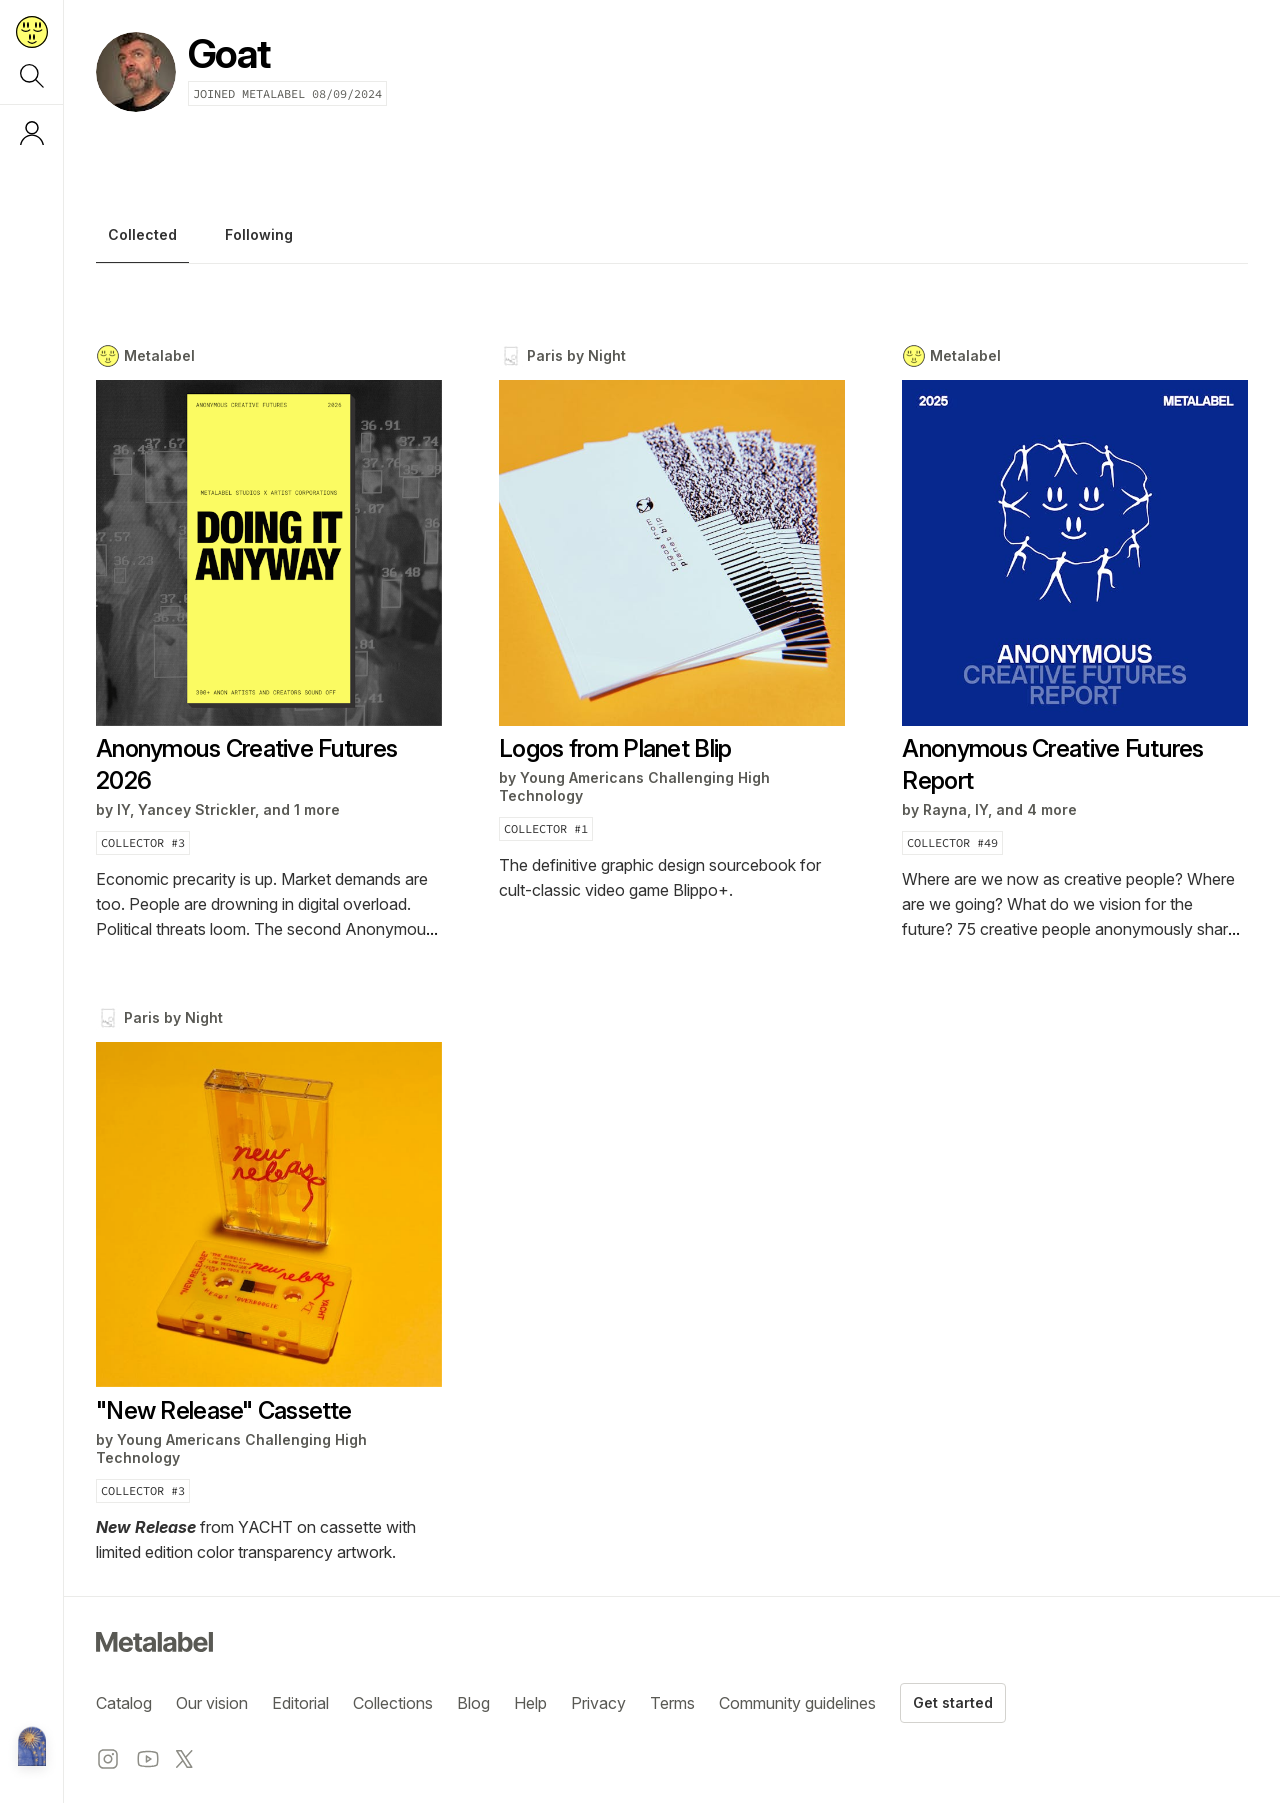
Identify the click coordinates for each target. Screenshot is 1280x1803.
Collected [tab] (142, 235)
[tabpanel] (672, 954)
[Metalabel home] (32, 1748)
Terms (672, 1703)
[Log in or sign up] (32, 133)
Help (530, 1703)
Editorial (300, 1703)
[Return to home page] (32, 32)
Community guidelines (797, 1703)
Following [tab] (259, 235)
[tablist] (672, 240)
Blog (473, 1703)
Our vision (212, 1703)
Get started (953, 1702)
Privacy (598, 1703)
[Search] (32, 76)
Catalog (124, 1703)
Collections (393, 1703)
